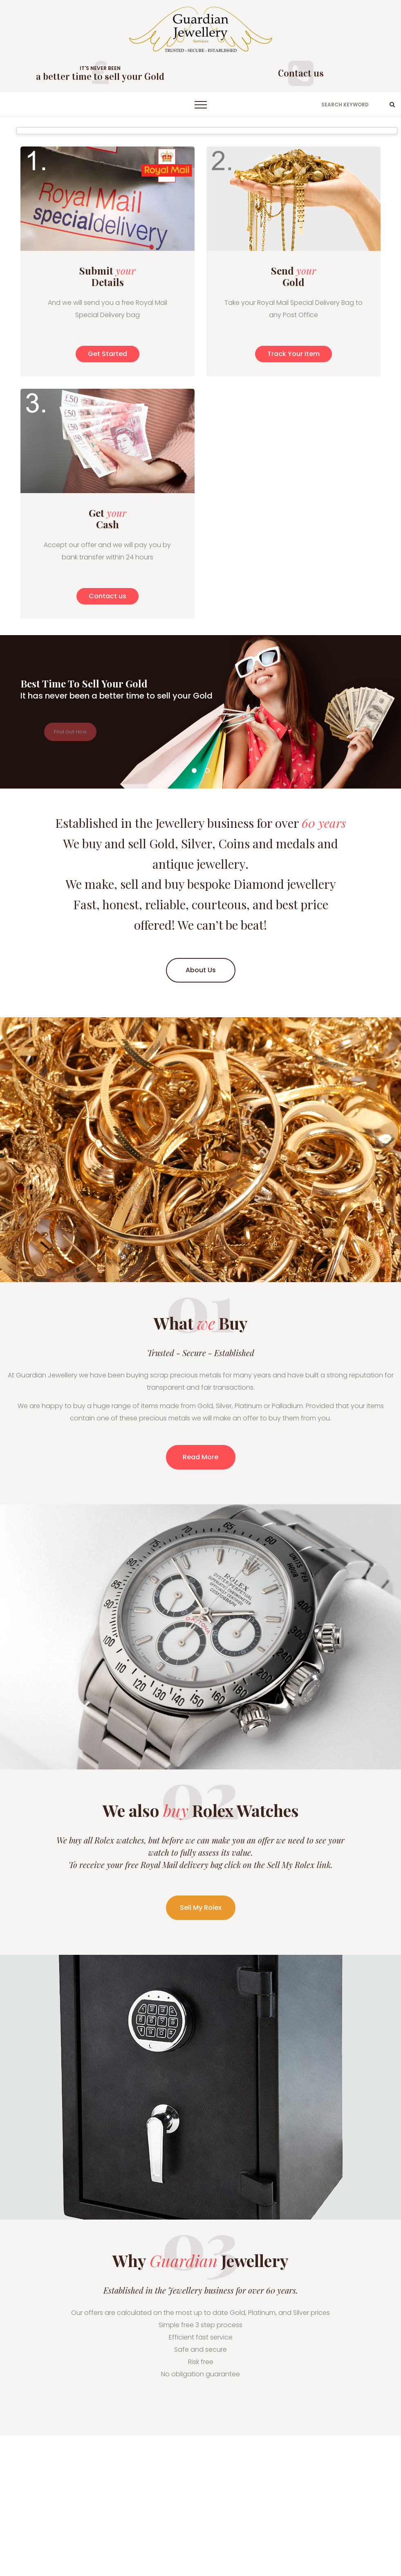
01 (194, 770)
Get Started (107, 353)
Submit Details (107, 276)
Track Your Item (293, 353)
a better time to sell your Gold (100, 76)
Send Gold (293, 276)
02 (207, 770)
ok (392, 104)
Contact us (301, 73)
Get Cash (107, 518)
